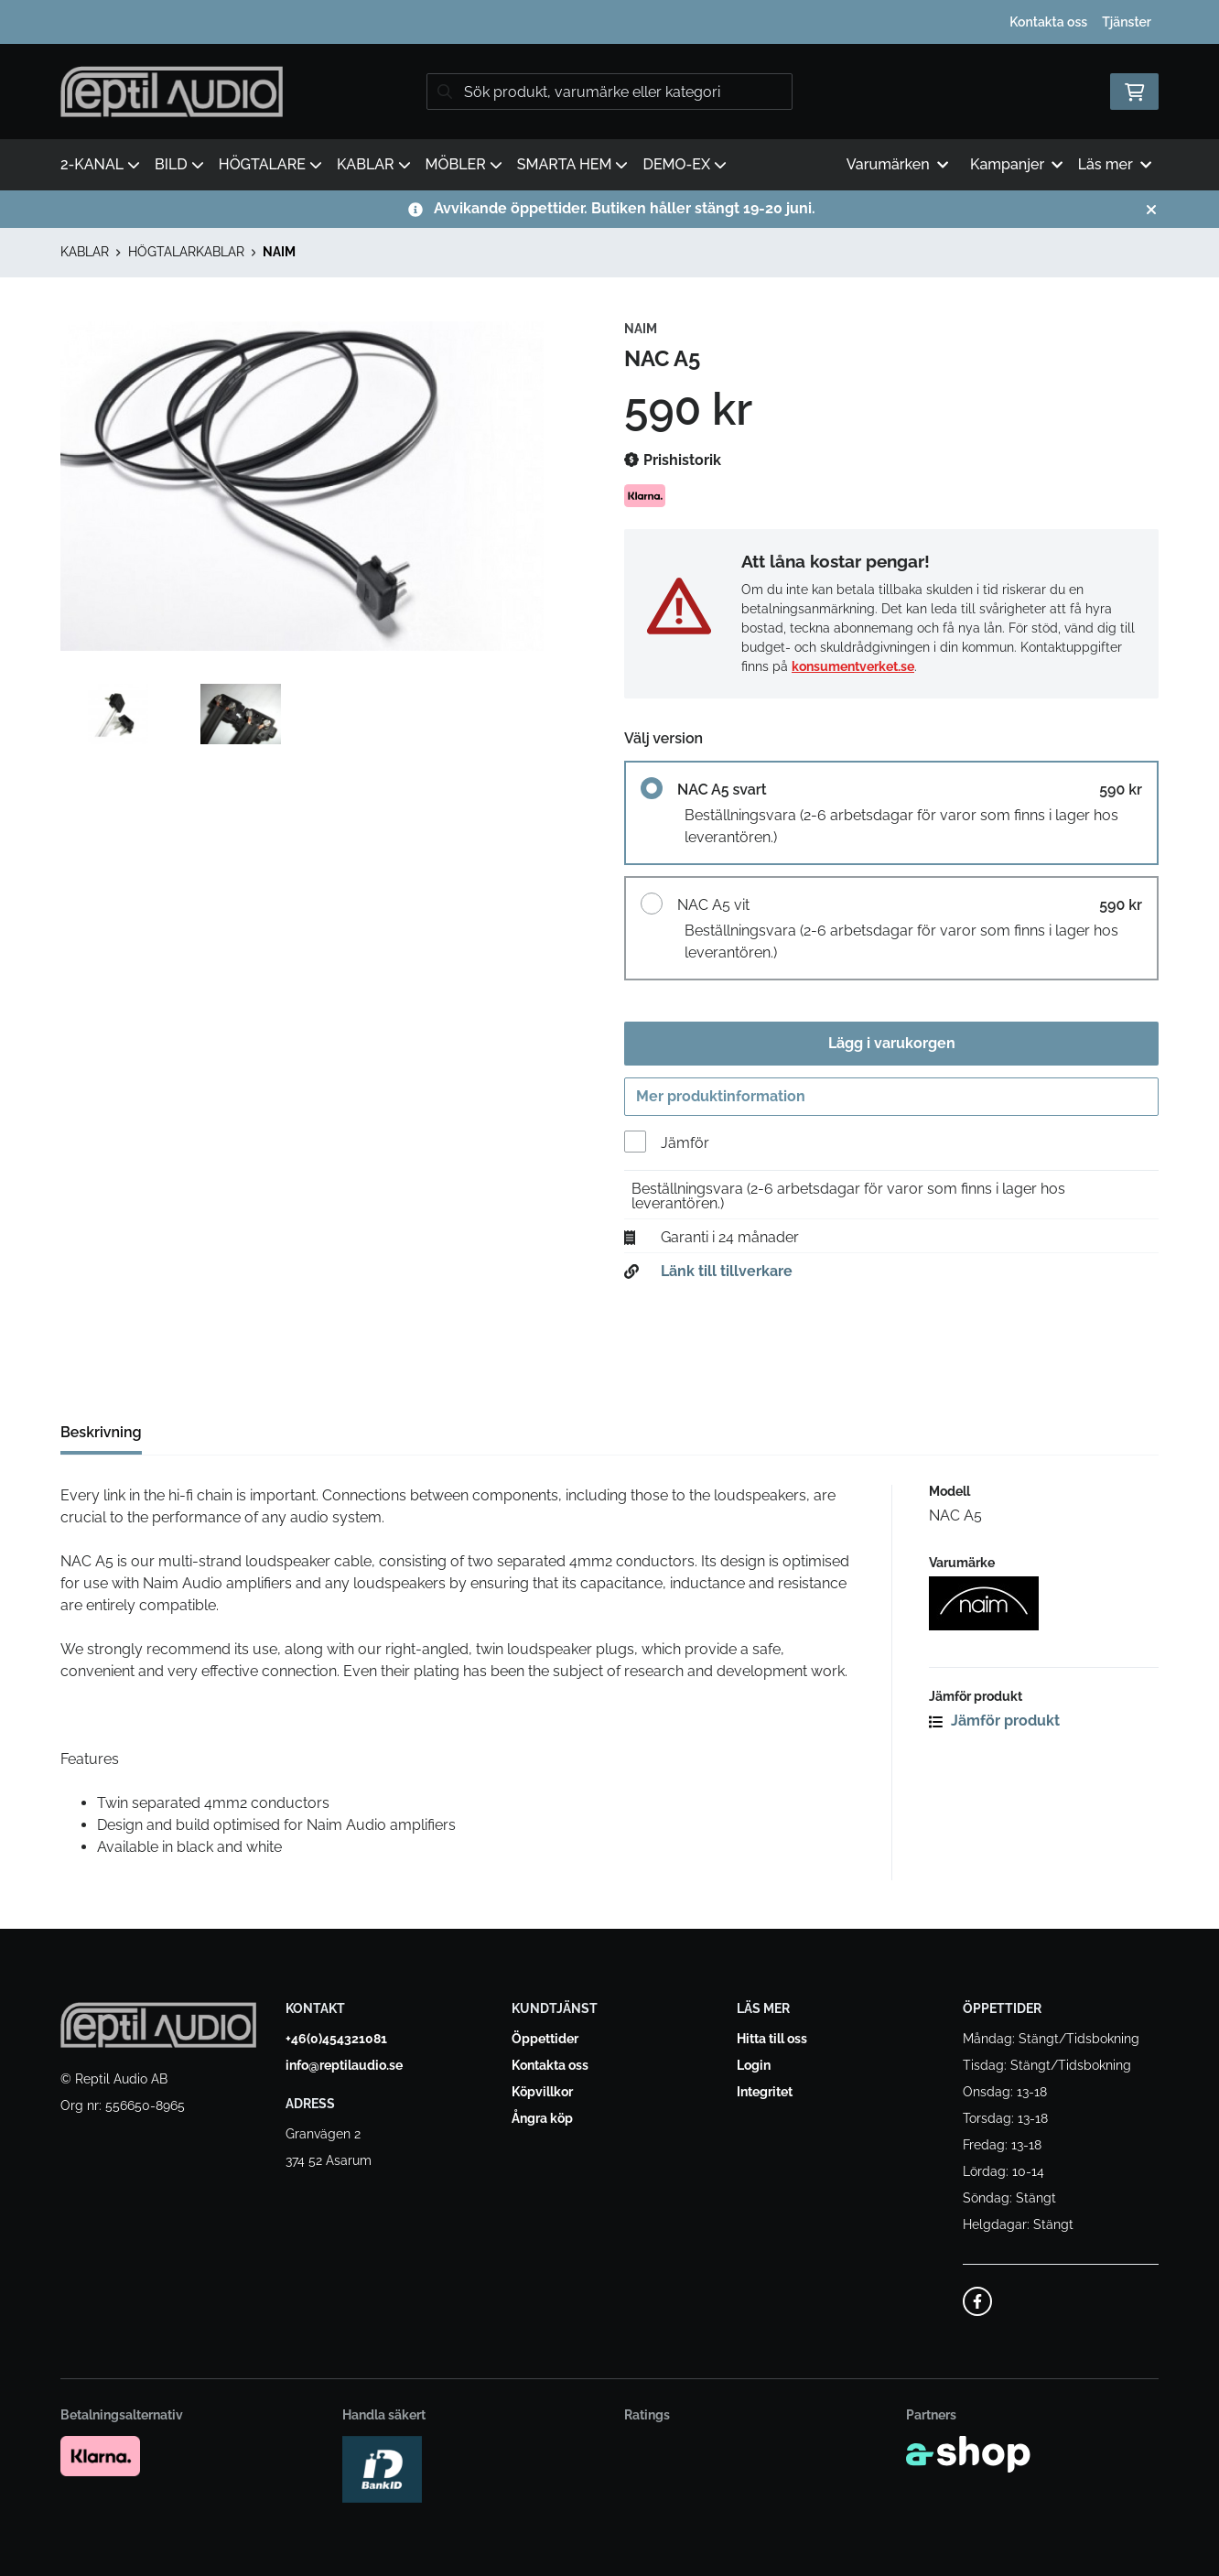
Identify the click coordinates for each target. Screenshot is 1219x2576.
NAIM (279, 251)
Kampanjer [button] (1016, 164)
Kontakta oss (1048, 22)
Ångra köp (542, 2119)
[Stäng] (1151, 210)
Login (754, 2066)
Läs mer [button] (1114, 164)
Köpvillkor (542, 2092)
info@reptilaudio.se (344, 2066)
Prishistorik (672, 460)
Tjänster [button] (1126, 22)
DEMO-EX (684, 164)
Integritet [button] (765, 2092)
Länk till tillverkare (727, 1277)
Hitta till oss (772, 2039)
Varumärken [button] (897, 164)
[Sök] (609, 91)
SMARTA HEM (573, 164)
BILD (179, 164)
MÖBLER (464, 164)
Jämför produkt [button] (994, 1726)
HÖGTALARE (270, 164)
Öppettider (545, 2039)
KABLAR (374, 164)
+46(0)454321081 (336, 2039)
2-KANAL (100, 164)
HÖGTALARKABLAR (186, 251)
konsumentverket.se (853, 666)
